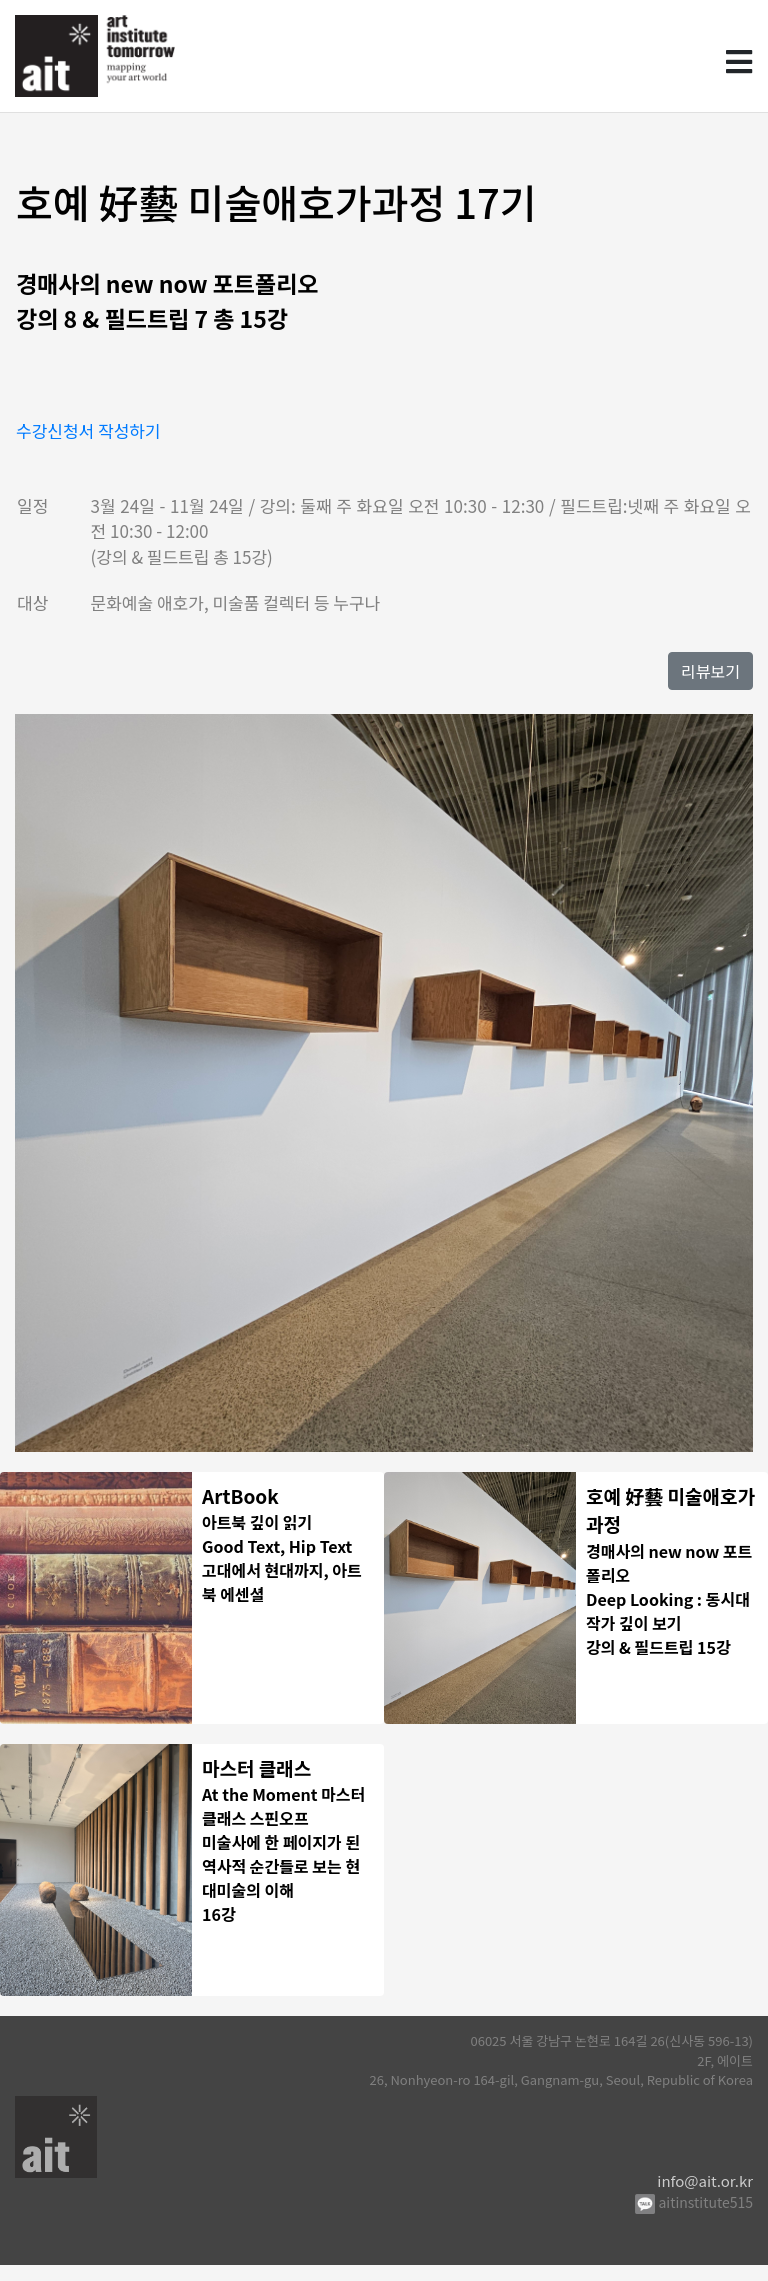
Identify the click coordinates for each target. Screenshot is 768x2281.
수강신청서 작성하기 (88, 430)
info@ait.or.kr (705, 2195)
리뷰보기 (710, 671)
